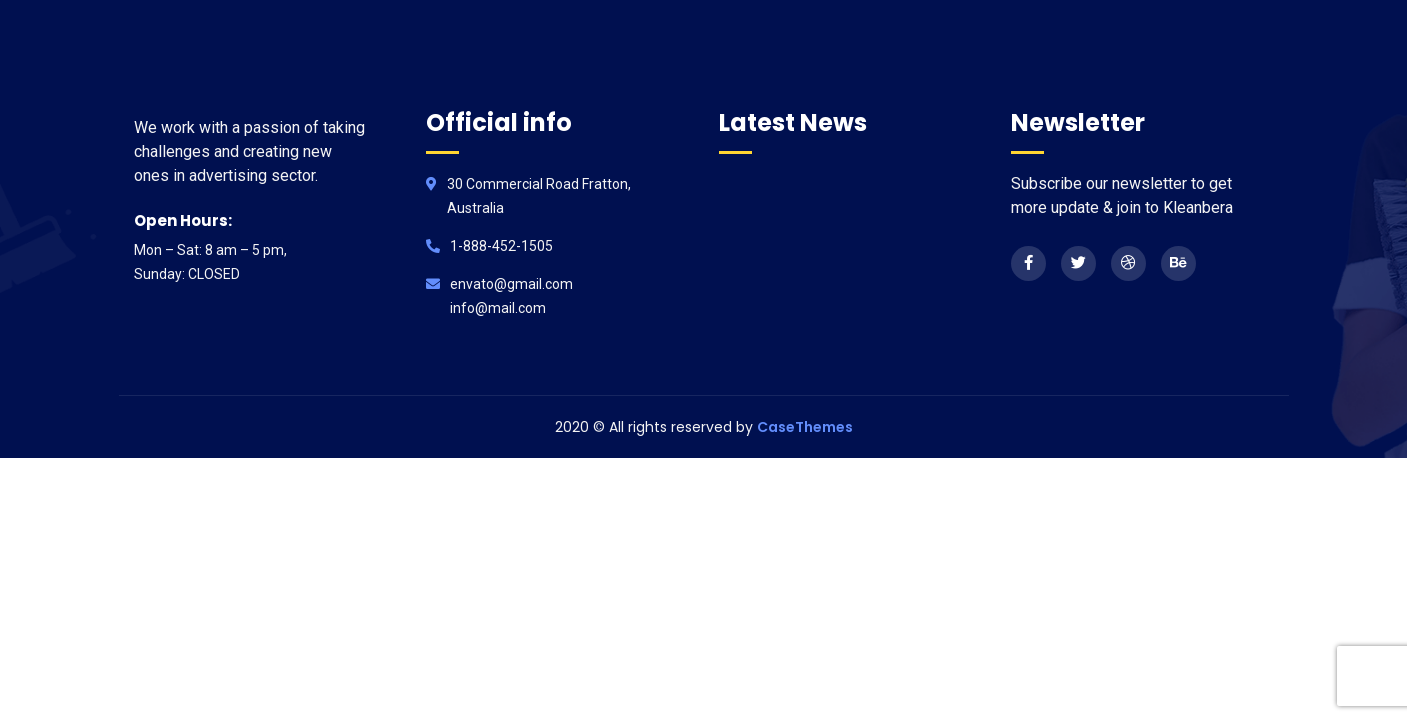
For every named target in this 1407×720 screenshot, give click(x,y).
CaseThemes (805, 427)
